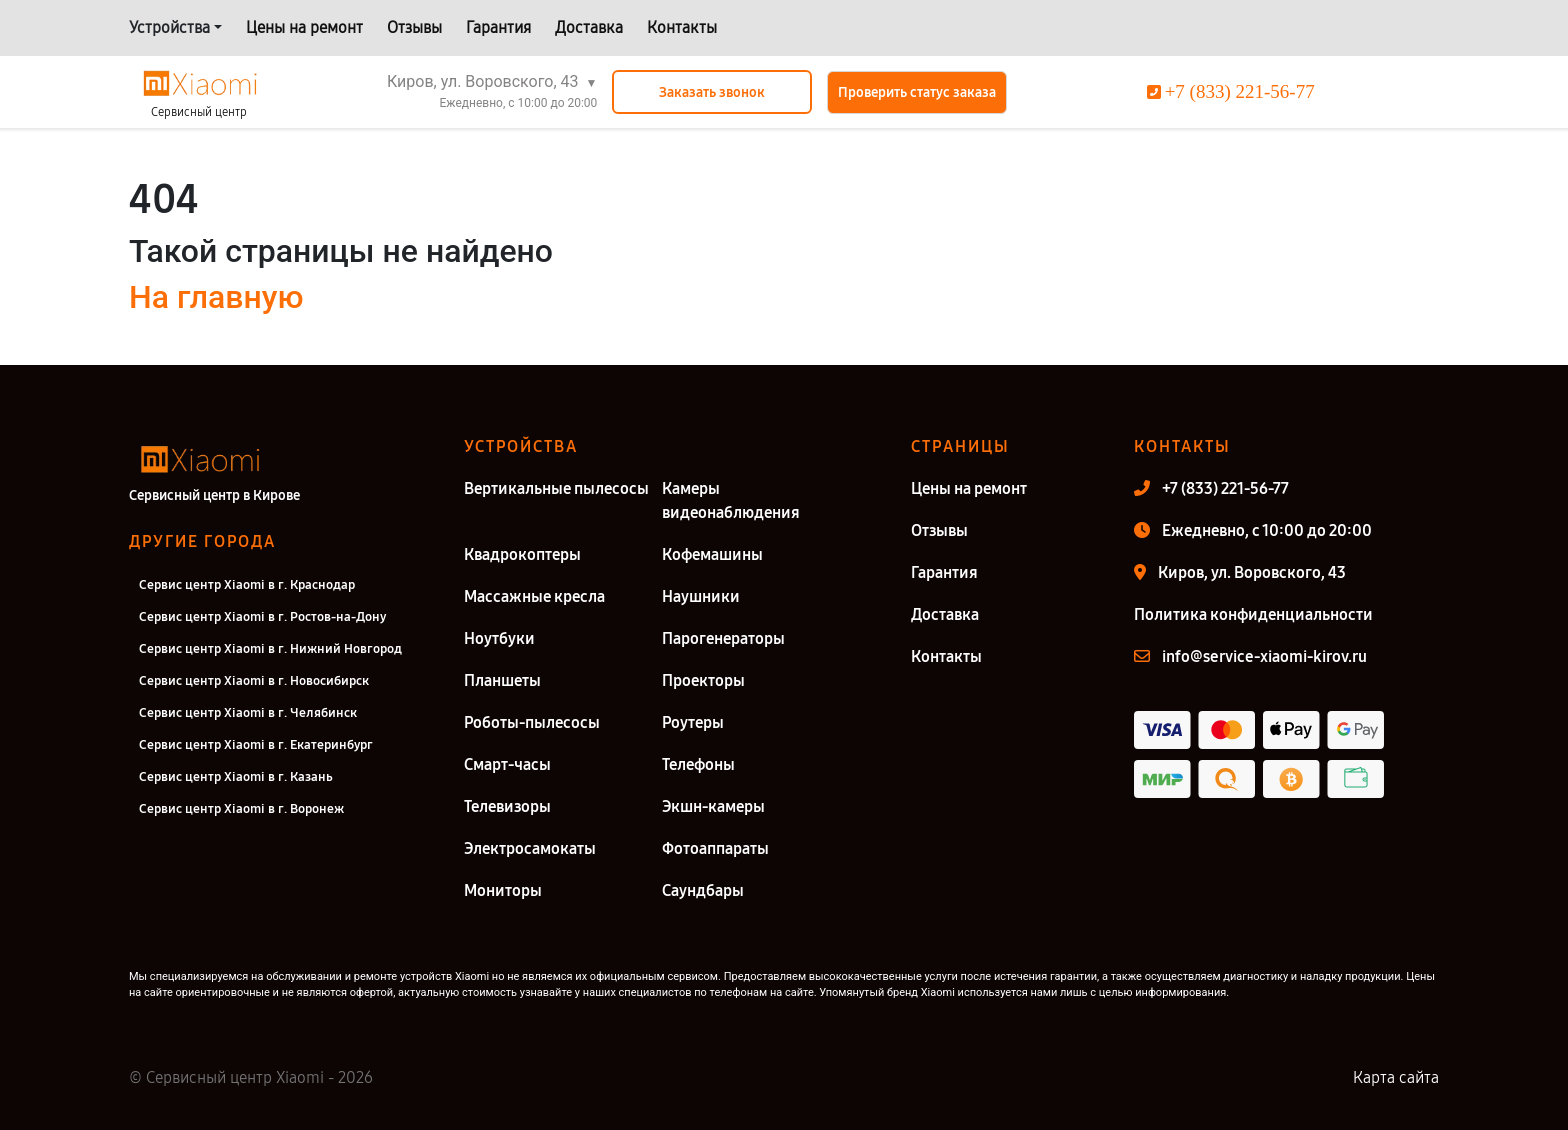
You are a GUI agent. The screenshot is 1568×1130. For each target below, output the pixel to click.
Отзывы (414, 27)
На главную (216, 297)
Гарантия (498, 27)
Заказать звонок (712, 92)
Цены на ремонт (304, 27)
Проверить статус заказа (917, 92)
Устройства (169, 27)
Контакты (682, 27)
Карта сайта (1396, 1077)
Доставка (589, 27)
